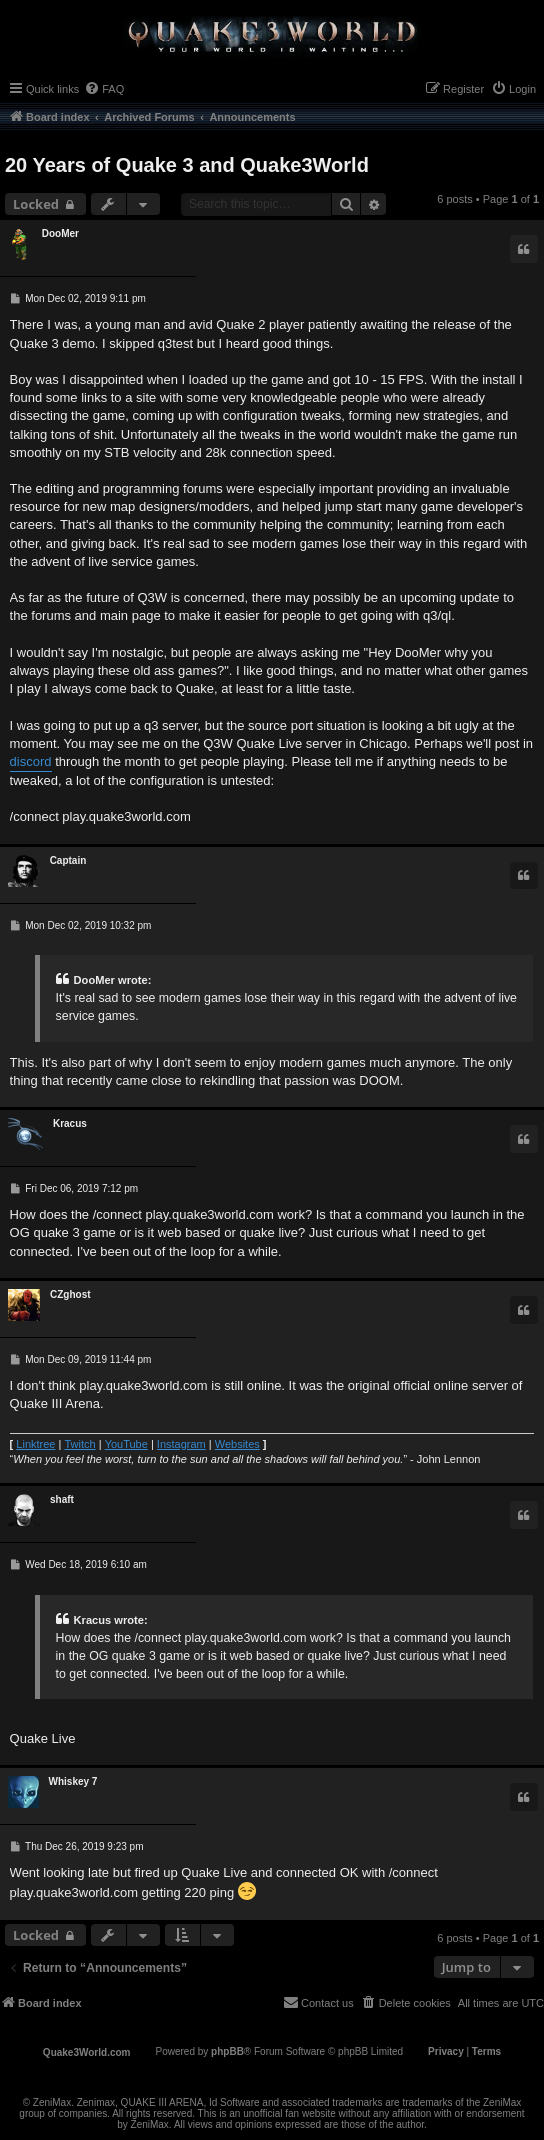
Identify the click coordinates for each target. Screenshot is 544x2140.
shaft (62, 1499)
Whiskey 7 (73, 1781)
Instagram (181, 1444)
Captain (68, 860)
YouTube (126, 1444)
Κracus (70, 1123)
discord (31, 761)
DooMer (60, 233)
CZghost (70, 1294)
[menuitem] (104, 89)
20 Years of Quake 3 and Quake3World (187, 165)
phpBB (227, 2051)
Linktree (35, 1444)
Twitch (79, 1444)
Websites (237, 1444)
